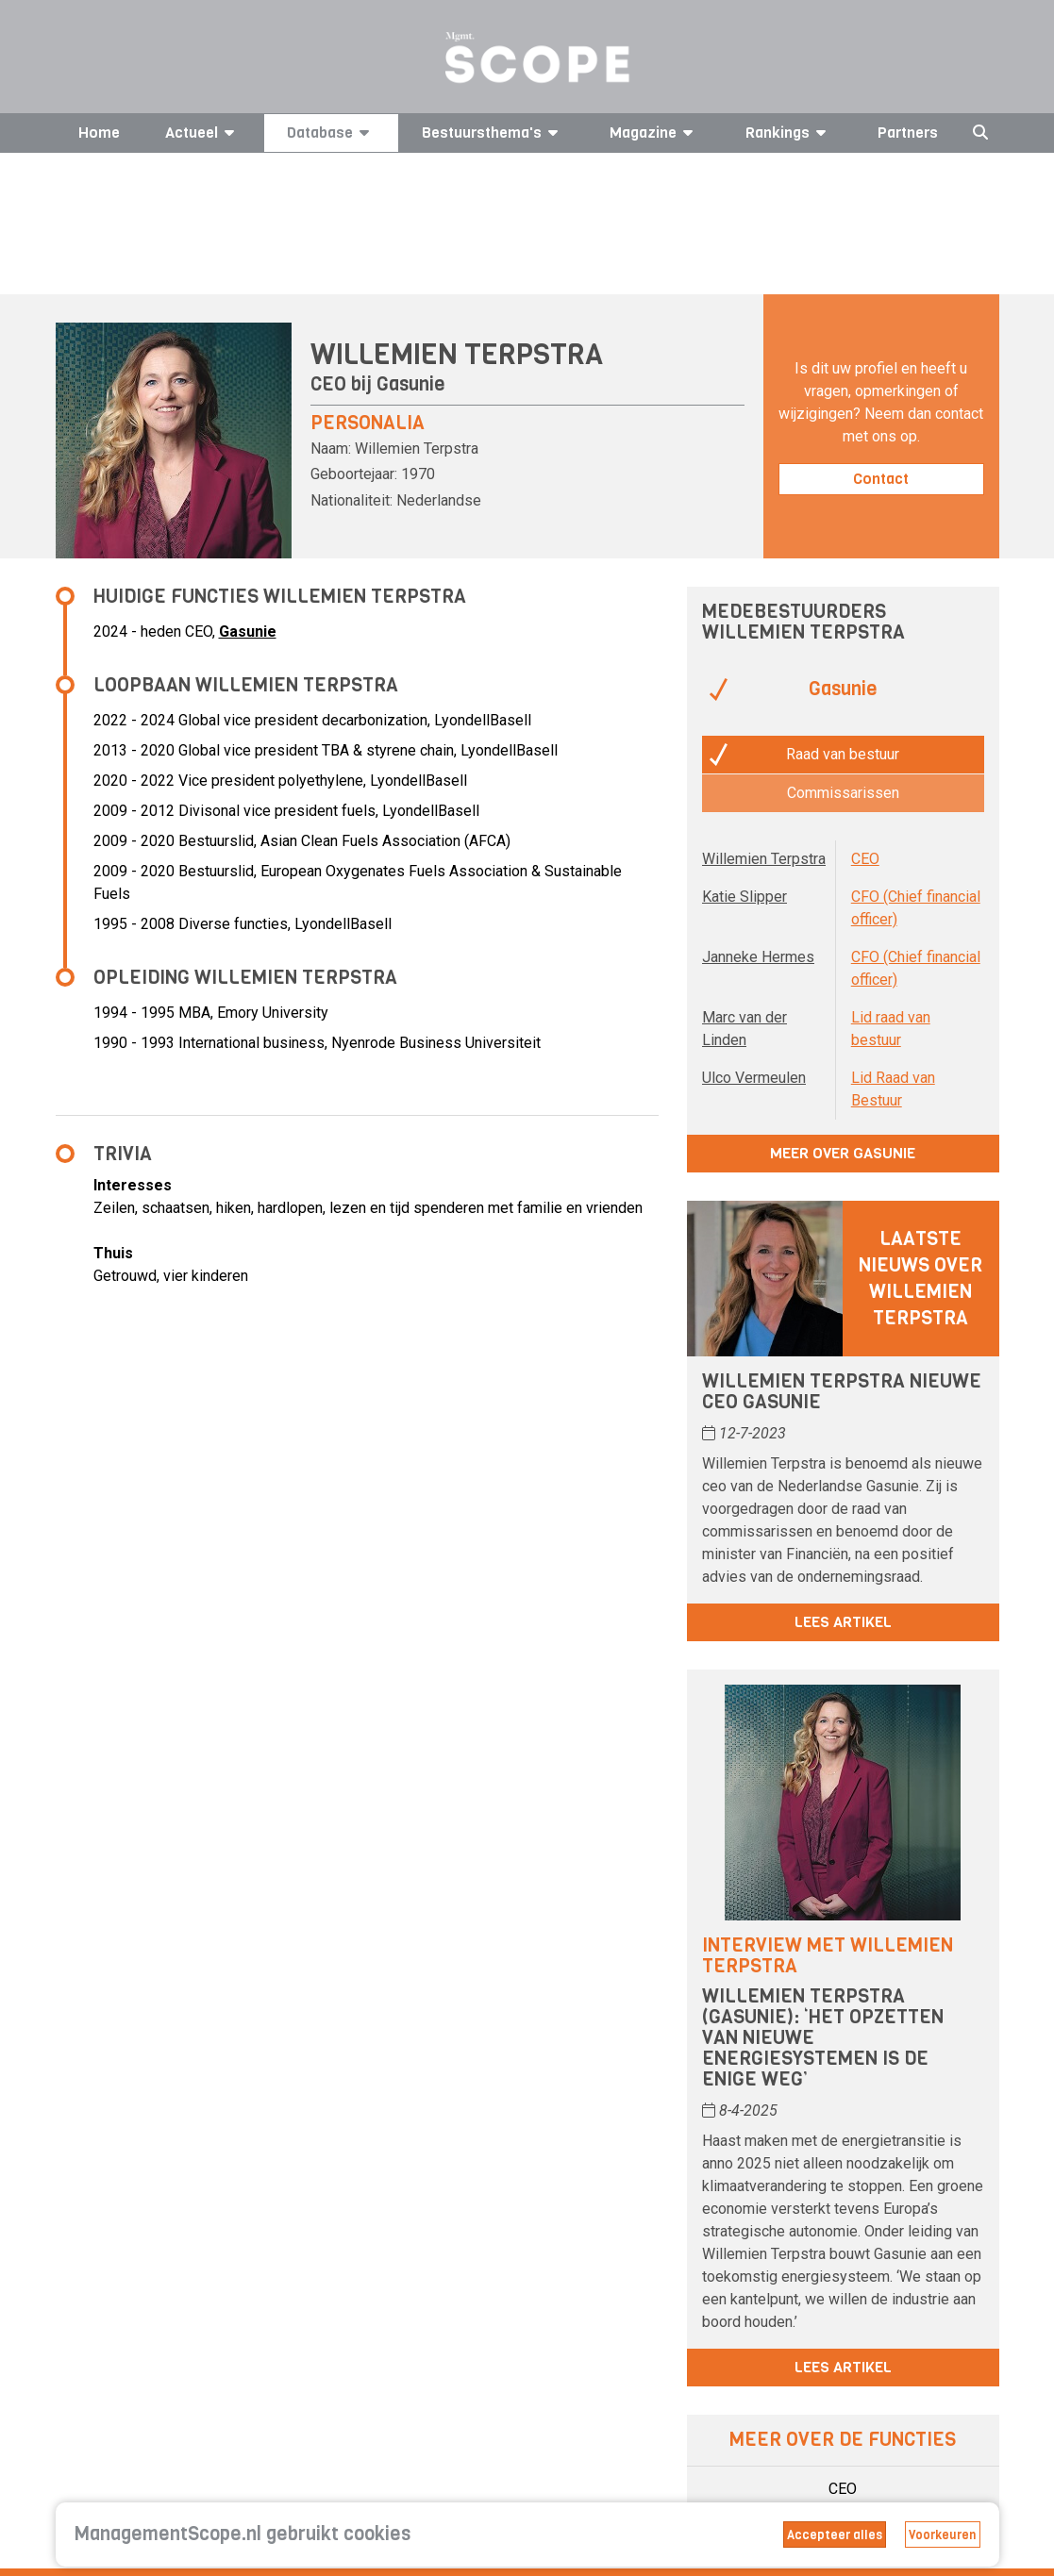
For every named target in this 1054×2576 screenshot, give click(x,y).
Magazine (654, 132)
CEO (865, 859)
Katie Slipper (744, 897)
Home (99, 132)
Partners (908, 132)
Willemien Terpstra (764, 859)
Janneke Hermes (758, 957)
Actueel (203, 132)
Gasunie (410, 384)
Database (331, 132)
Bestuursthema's (493, 132)
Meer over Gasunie (842, 1153)
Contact (881, 479)
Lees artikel (843, 1622)
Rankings (788, 132)
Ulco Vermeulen (754, 1078)
